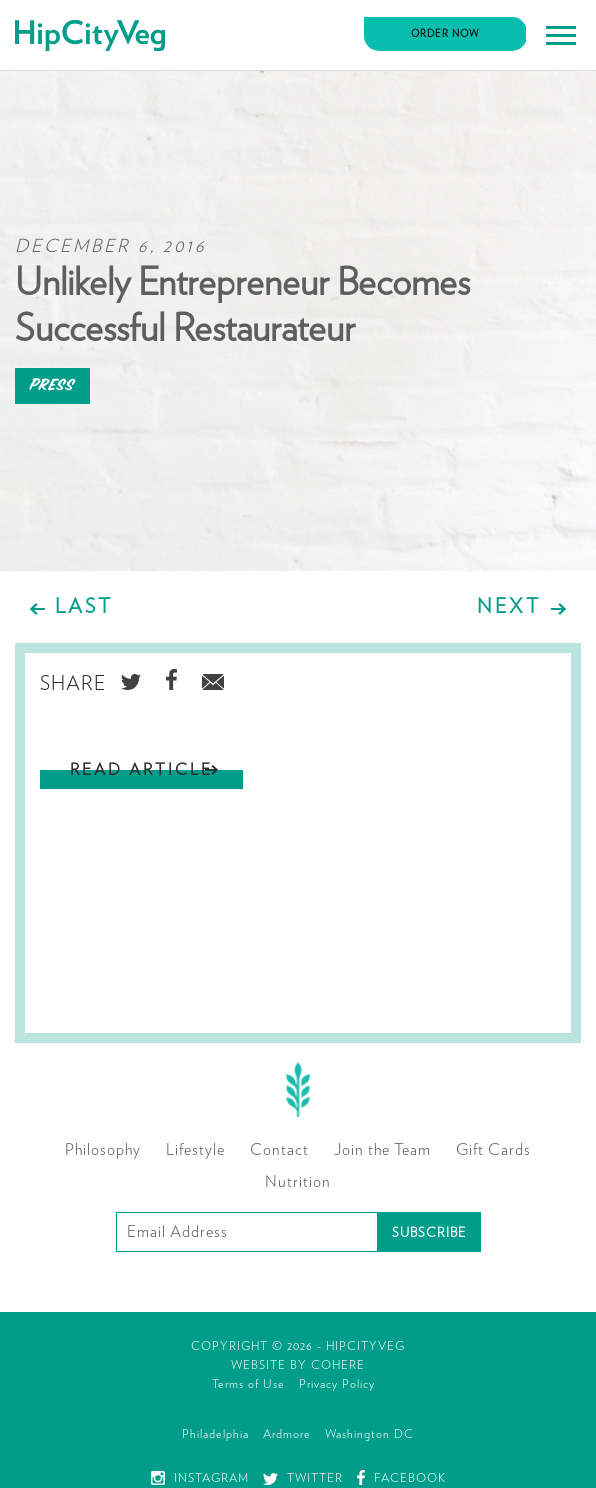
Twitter (303, 1478)
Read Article (141, 770)
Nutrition (298, 1182)
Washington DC (369, 1434)
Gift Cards (493, 1150)
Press (52, 385)
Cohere (338, 1365)
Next (509, 607)
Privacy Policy (337, 1384)
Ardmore (287, 1434)
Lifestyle (195, 1150)
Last (84, 607)
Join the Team (382, 1150)
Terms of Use (248, 1384)
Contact (279, 1150)
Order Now (445, 34)
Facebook (401, 1478)
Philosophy (103, 1150)
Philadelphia (215, 1434)
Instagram (200, 1478)
